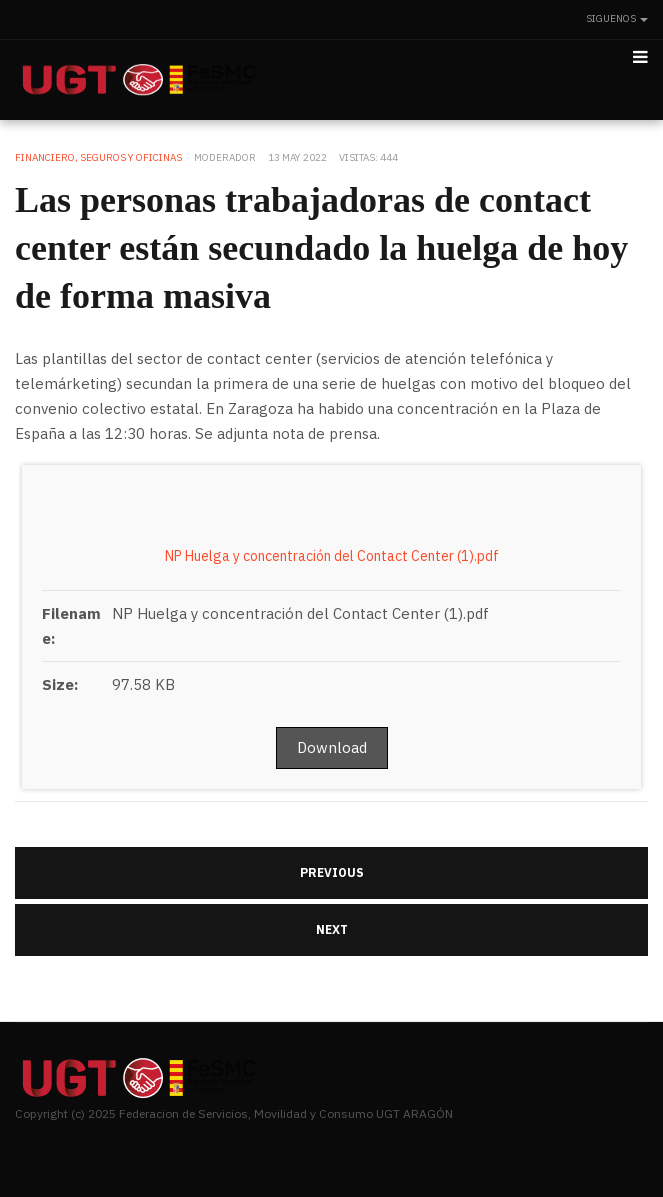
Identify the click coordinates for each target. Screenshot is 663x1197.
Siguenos (617, 18)
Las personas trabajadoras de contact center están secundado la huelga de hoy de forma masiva (321, 248)
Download (332, 747)
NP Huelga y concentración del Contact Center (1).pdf (332, 556)
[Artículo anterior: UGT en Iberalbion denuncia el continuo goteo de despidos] (331, 873)
